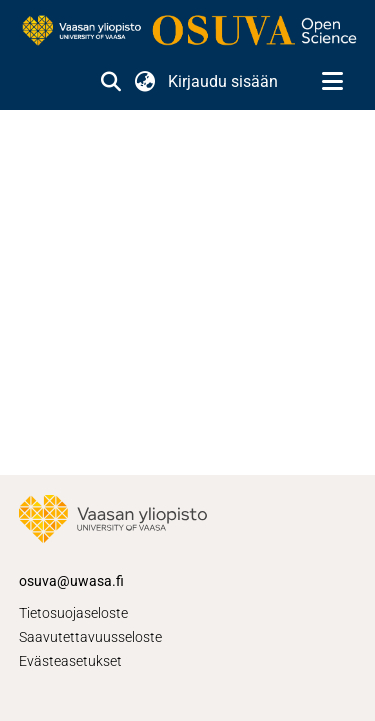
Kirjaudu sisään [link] (224, 81)
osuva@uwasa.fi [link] (71, 581)
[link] (187, 31)
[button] (110, 82)
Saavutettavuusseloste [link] (90, 637)
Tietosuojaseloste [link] (73, 613)
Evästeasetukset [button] (70, 661)
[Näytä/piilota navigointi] (332, 82)
